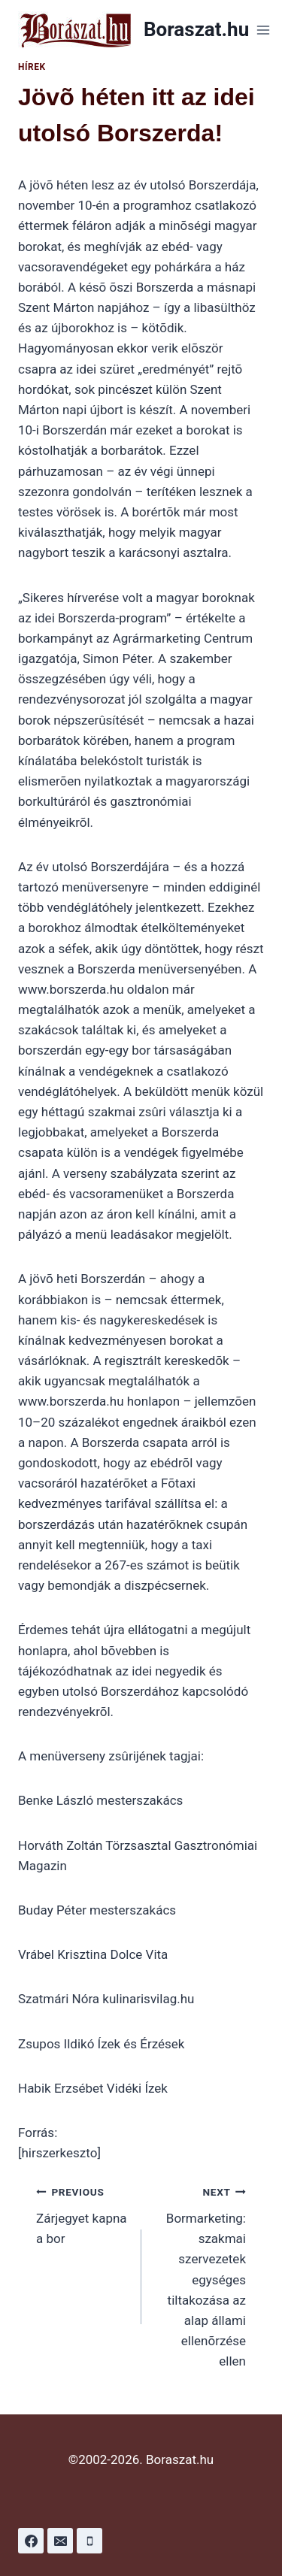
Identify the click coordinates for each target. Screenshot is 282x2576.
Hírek (32, 67)
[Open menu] (263, 29)
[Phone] (89, 2540)
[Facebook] (31, 2540)
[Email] (60, 2540)
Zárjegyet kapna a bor (82, 2213)
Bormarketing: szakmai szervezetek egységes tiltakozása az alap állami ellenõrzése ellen (200, 2275)
